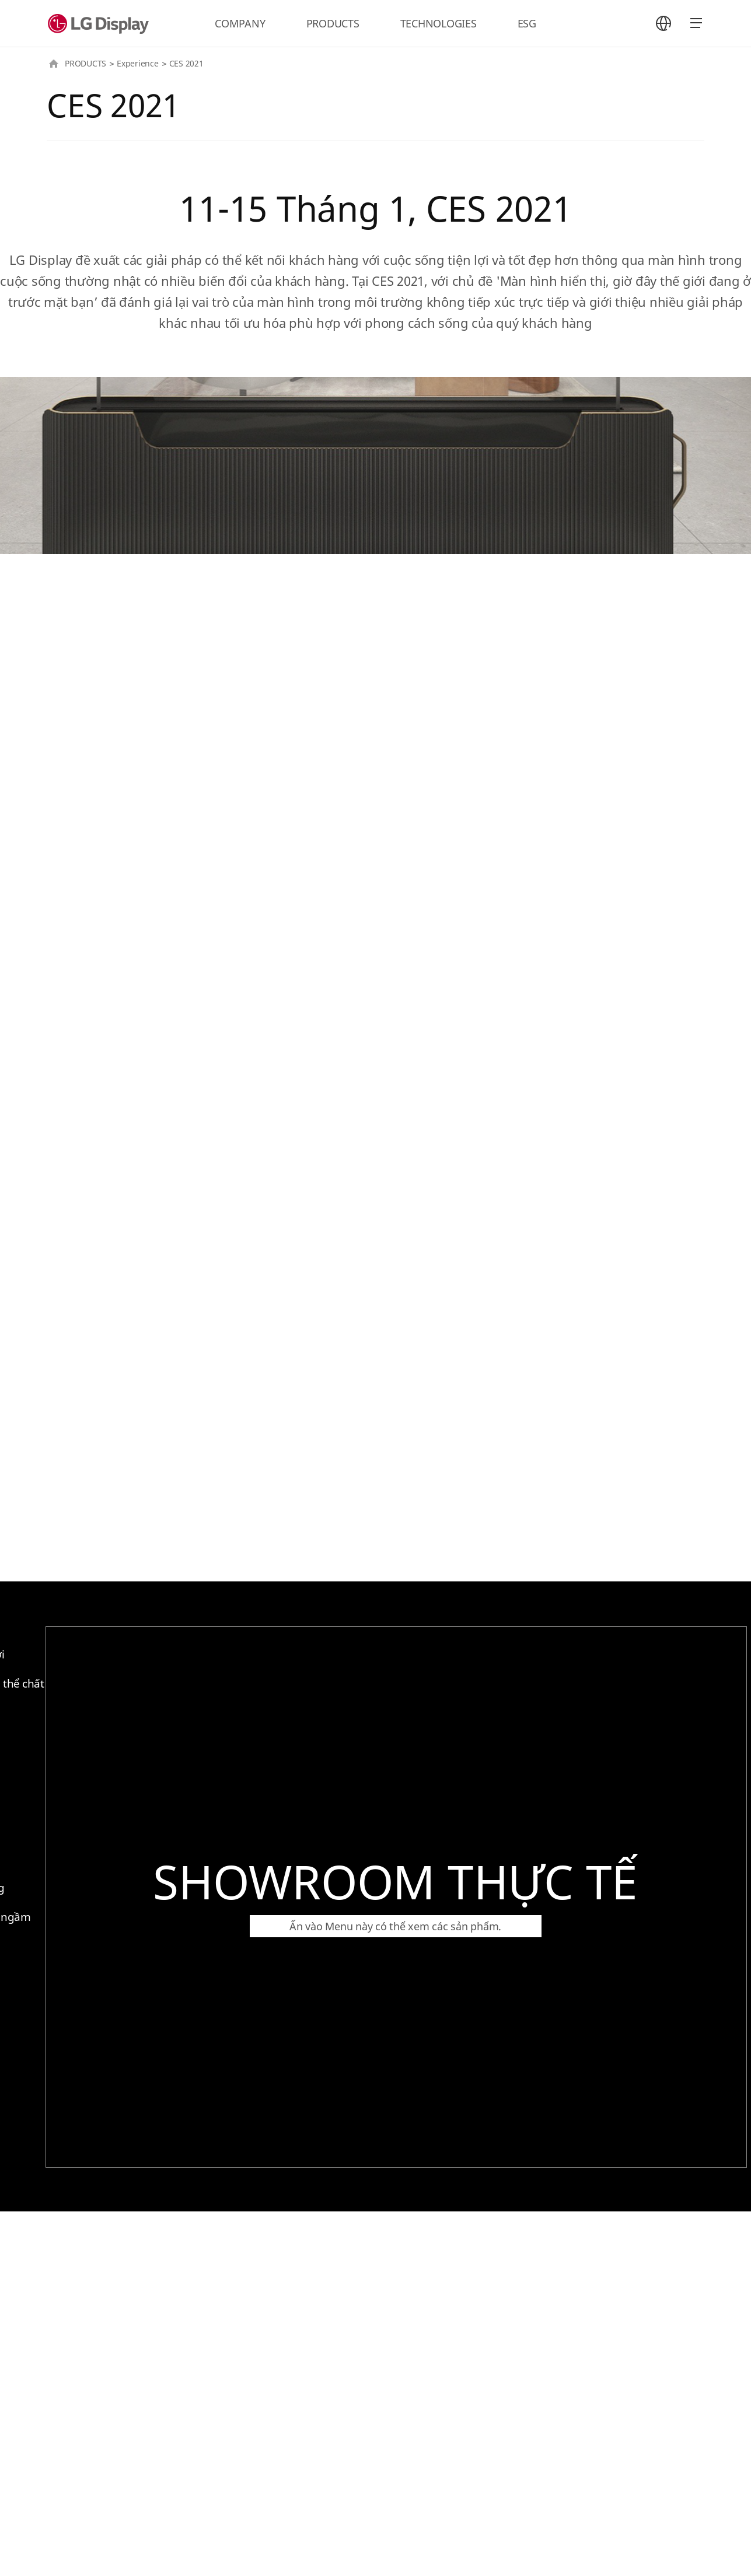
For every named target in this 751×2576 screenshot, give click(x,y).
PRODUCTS (332, 23)
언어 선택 (663, 23)
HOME (54, 63)
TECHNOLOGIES (438, 23)
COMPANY (240, 23)
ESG (527, 23)
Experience (138, 63)
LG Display (101, 23)
